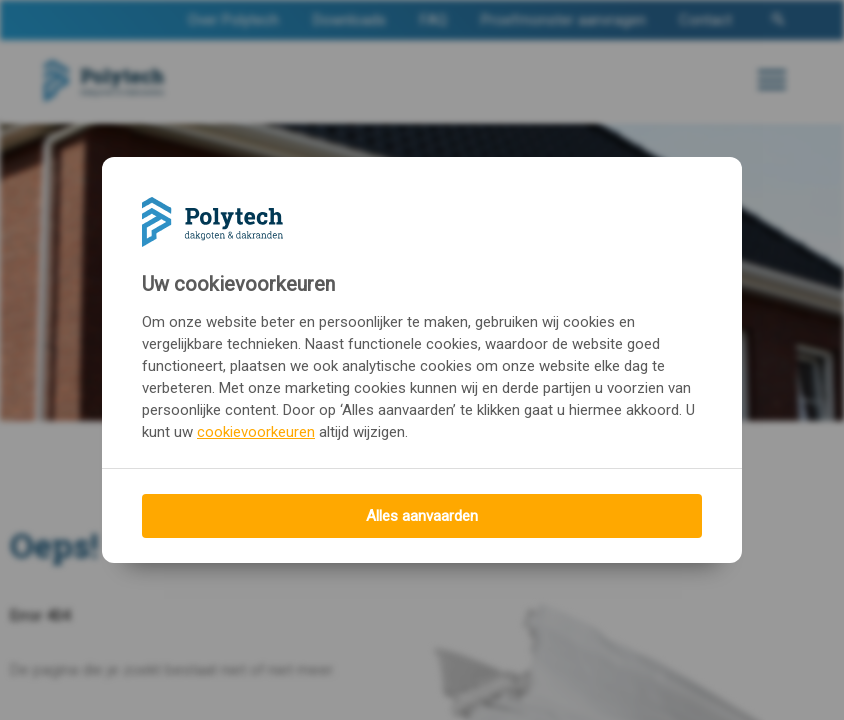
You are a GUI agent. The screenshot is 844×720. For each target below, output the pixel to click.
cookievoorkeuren (256, 432)
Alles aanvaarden (422, 516)
